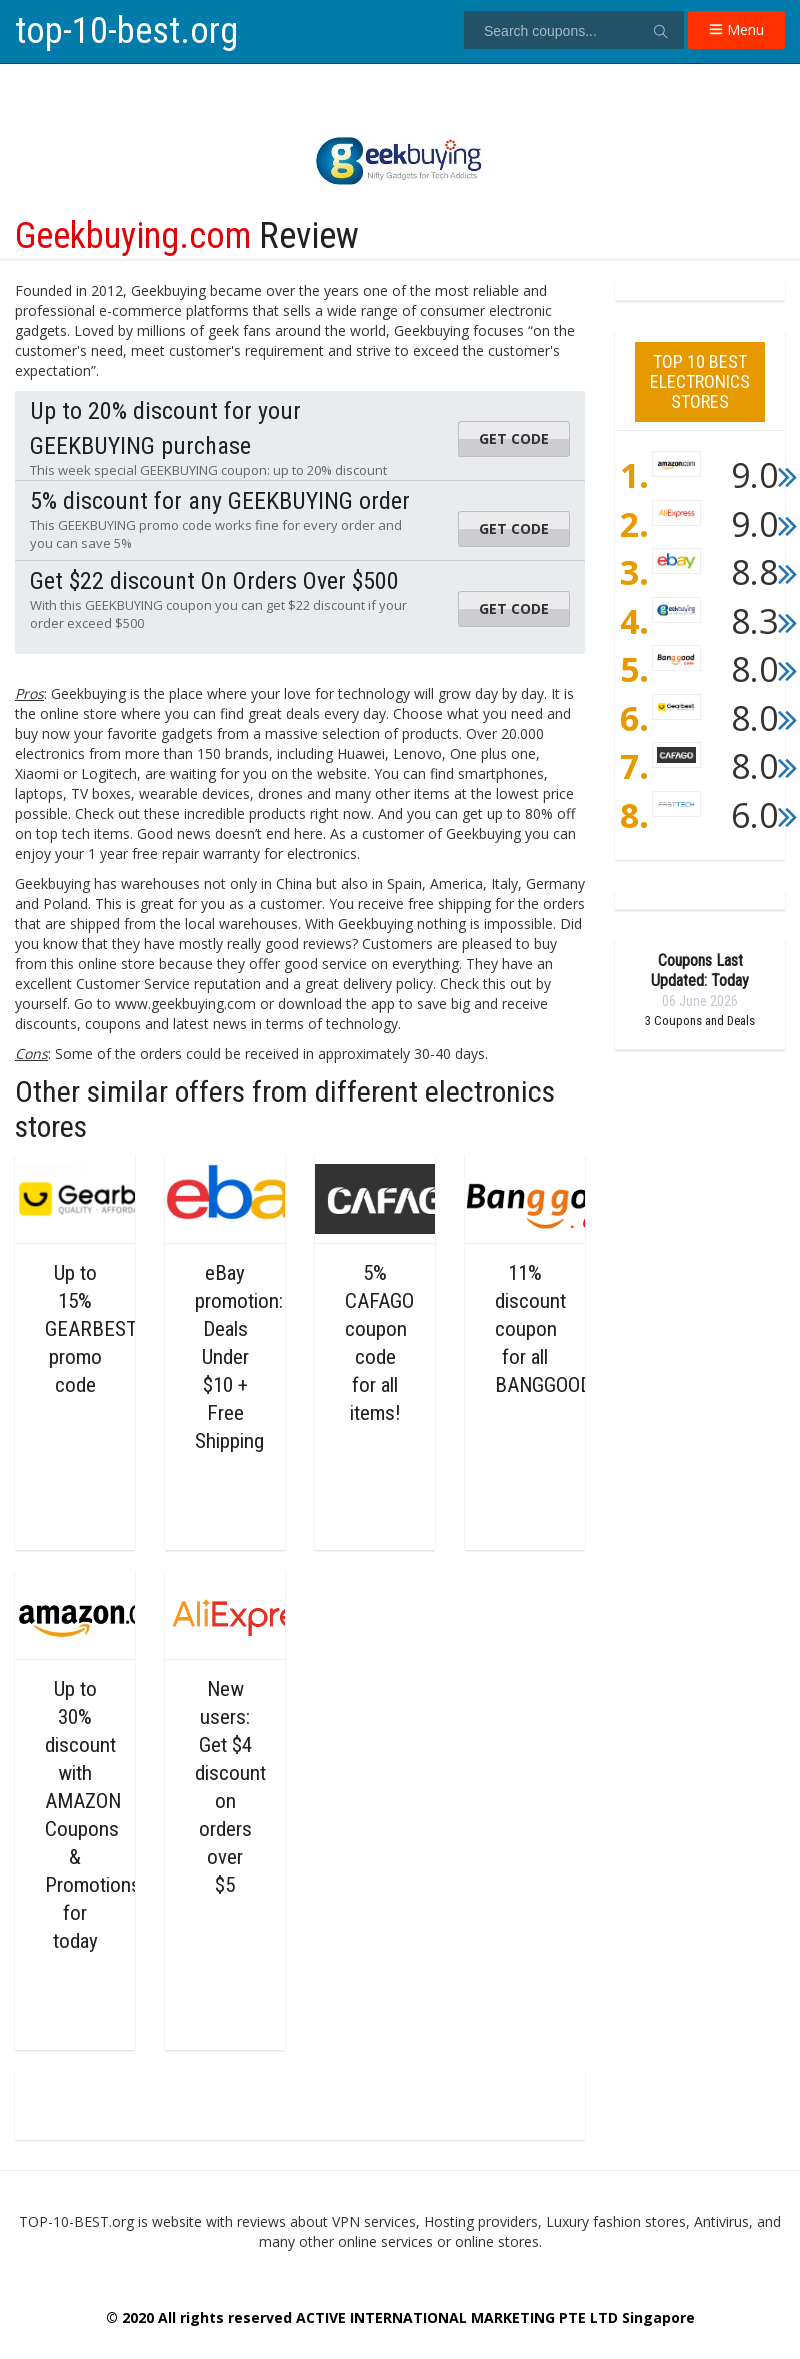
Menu (736, 29)
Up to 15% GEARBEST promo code (91, 1329)
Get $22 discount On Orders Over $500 (214, 581)
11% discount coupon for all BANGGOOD (543, 1329)
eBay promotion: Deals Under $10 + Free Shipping (239, 1357)
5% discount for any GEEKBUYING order (220, 501)
